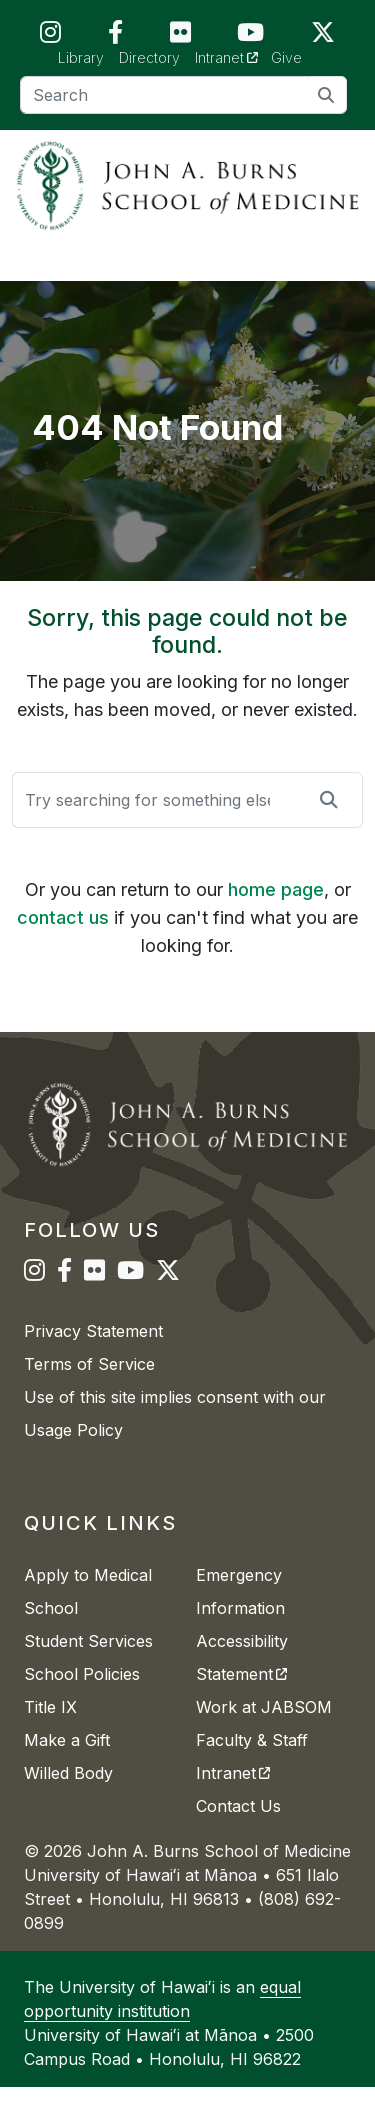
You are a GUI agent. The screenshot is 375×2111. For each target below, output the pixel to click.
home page (276, 913)
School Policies (82, 1698)
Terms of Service (89, 1388)
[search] (326, 94)
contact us (63, 941)
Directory (149, 57)
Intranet (233, 56)
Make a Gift (67, 1764)
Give (286, 57)
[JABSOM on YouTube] (250, 36)
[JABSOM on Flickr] (180, 36)
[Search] (183, 95)
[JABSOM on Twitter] (323, 36)
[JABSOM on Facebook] (115, 36)
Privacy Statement (93, 1355)
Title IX (50, 1731)
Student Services (88, 1665)
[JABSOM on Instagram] (50, 36)
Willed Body (68, 1797)
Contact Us (238, 1830)
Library (81, 57)
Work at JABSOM (264, 1731)
